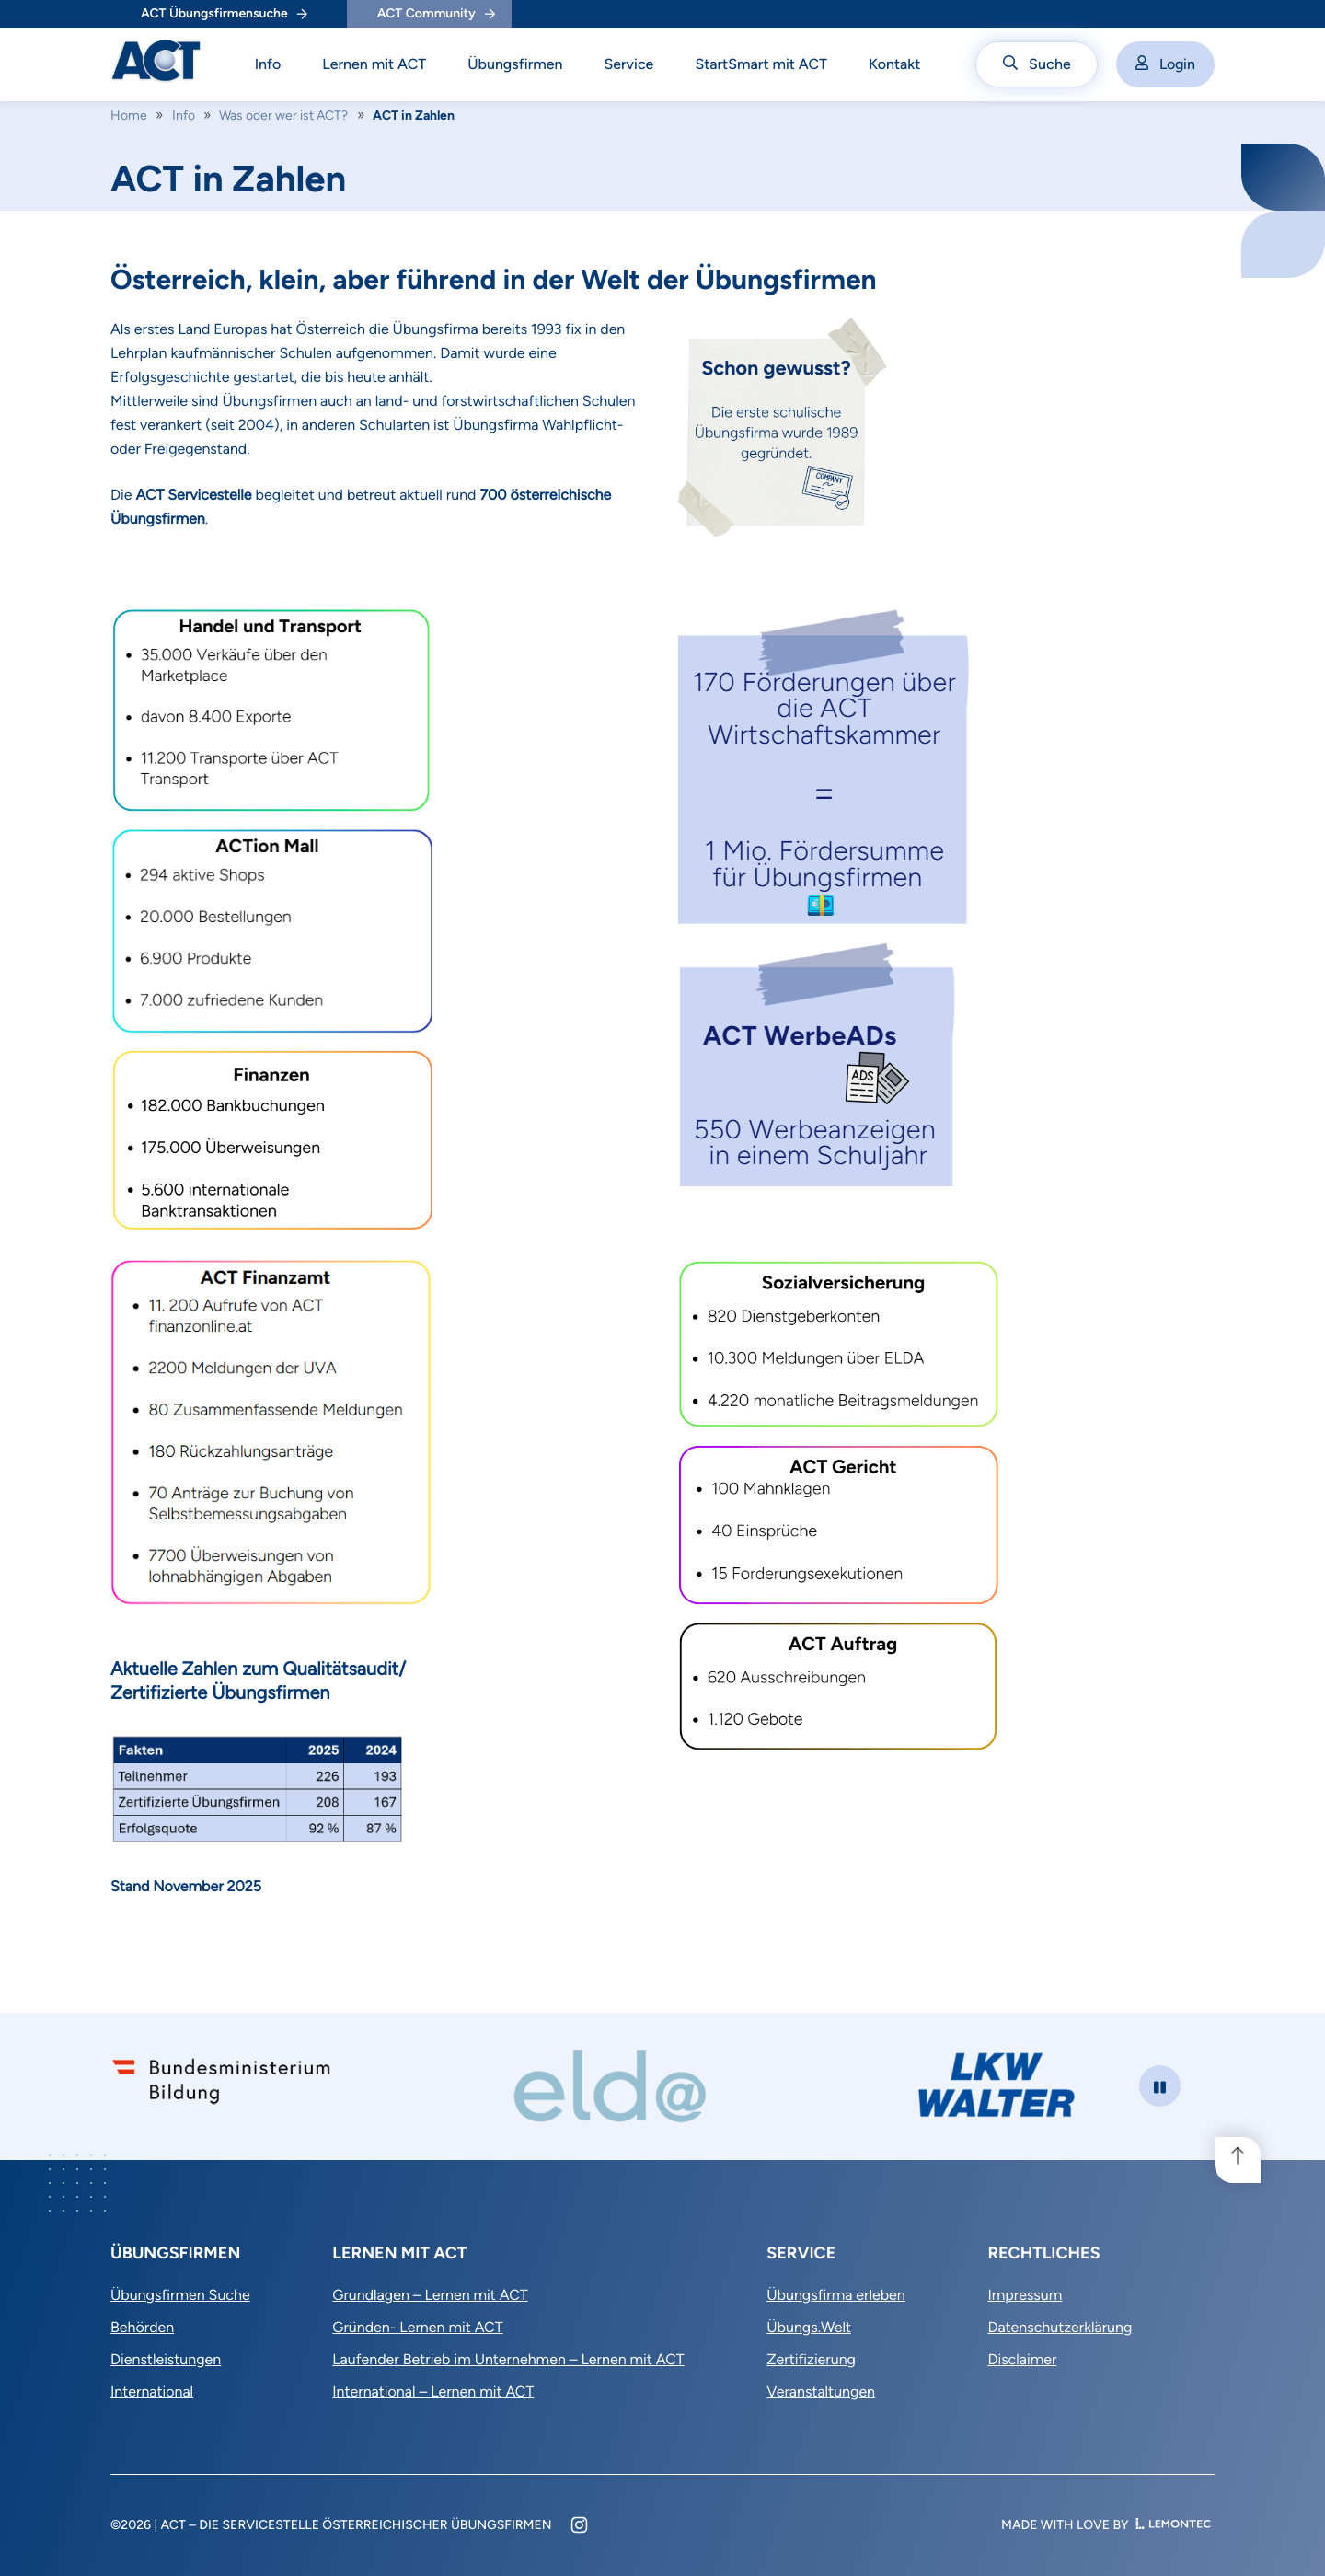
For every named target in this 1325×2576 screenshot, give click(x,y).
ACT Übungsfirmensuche (224, 13)
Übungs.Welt (808, 2327)
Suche (1037, 64)
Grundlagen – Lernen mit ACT (429, 2295)
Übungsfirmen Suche (180, 2295)
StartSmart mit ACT (761, 64)
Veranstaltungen (820, 2391)
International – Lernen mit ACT (433, 2391)
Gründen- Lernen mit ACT (417, 2327)
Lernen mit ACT (374, 64)
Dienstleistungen (165, 2359)
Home (128, 115)
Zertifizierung (811, 2359)
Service (628, 64)
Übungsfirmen (514, 64)
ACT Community (436, 13)
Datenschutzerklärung (1059, 2327)
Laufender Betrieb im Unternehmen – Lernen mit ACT (508, 2359)
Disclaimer (1021, 2359)
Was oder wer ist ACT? (283, 115)
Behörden (142, 2327)
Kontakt (895, 64)
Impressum (1024, 2295)
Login (1165, 64)
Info (268, 64)
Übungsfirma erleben (835, 2295)
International (151, 2391)
